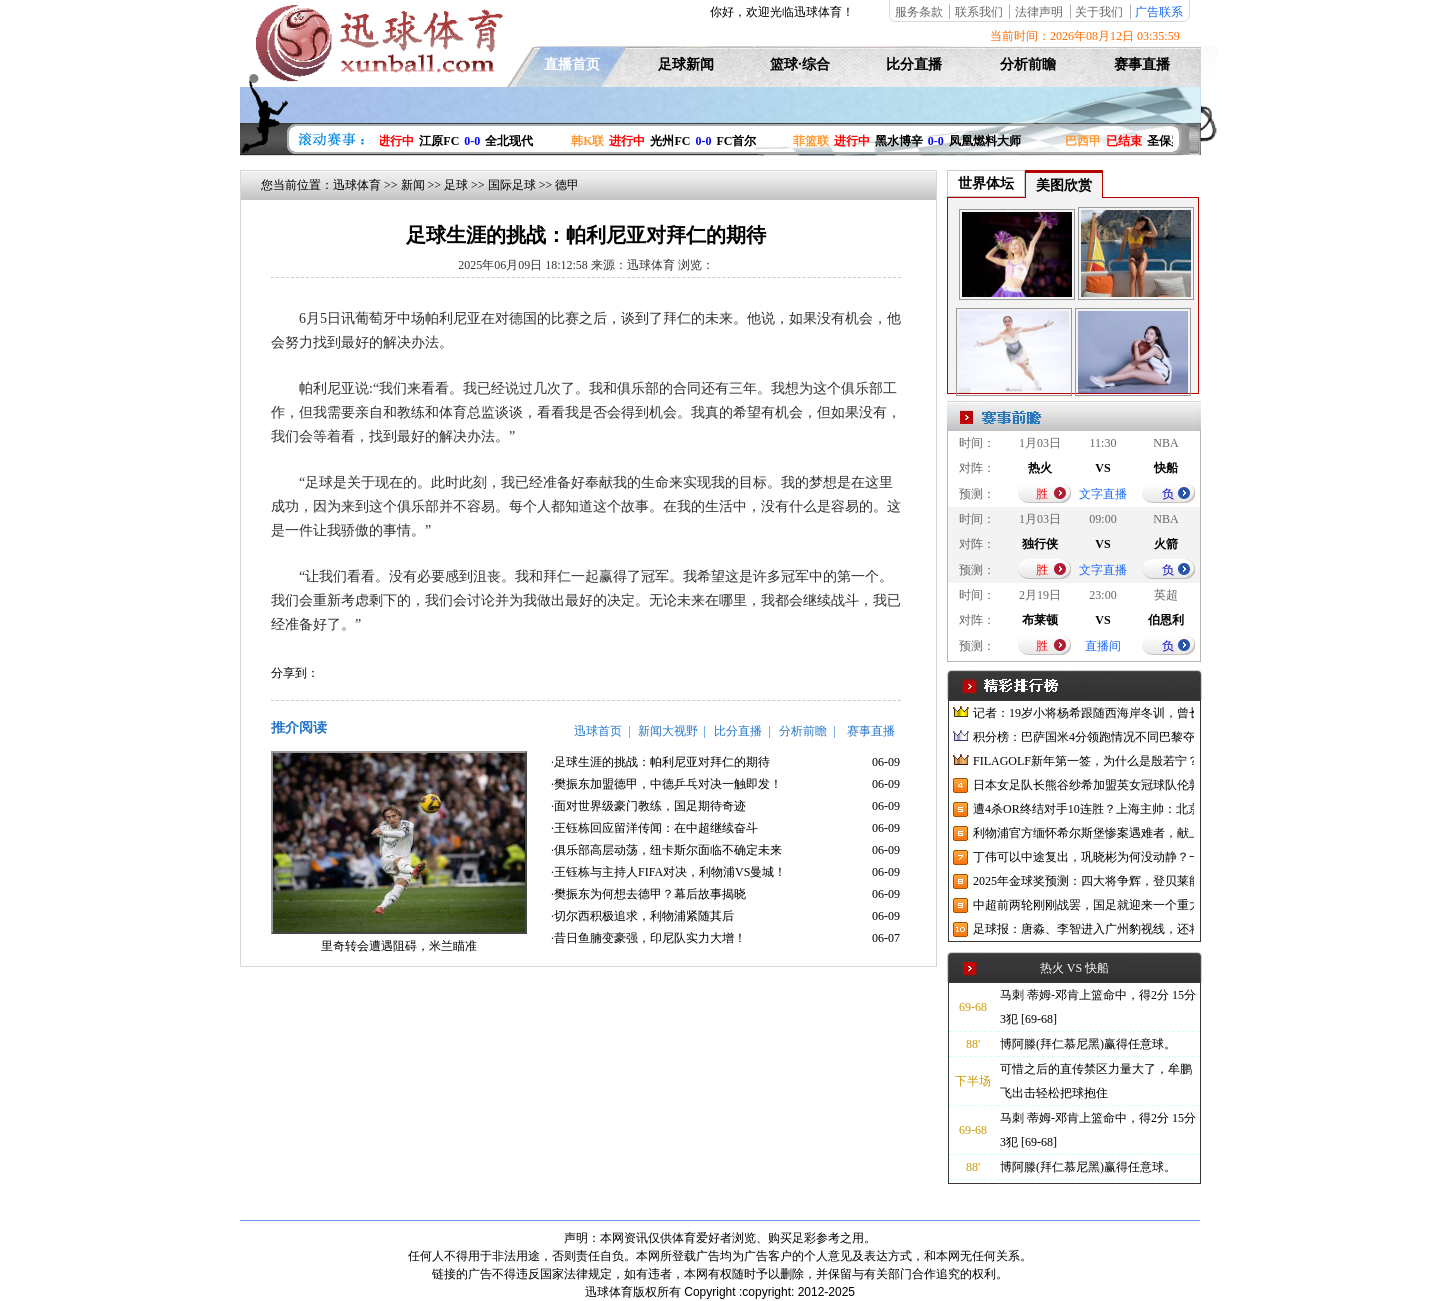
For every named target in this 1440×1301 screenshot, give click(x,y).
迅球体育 (357, 185)
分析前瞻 (1028, 64)
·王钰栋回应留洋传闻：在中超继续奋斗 (654, 828)
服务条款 (919, 12)
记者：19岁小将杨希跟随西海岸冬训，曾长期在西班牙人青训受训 (1083, 713)
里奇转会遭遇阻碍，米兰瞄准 (399, 946)
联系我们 (979, 12)
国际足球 (512, 185)
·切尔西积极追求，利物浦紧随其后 (642, 916)
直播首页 (572, 64)
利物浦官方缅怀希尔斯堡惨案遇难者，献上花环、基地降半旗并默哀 (1083, 833)
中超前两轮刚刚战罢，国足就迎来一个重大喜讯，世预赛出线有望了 (1083, 905)
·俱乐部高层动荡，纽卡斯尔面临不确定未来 (666, 850)
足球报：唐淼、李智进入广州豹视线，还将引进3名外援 (1083, 929)
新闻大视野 (668, 731)
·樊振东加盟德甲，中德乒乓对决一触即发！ (666, 784)
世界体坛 (986, 183)
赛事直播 (1142, 64)
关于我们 (1099, 12)
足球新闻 (686, 64)
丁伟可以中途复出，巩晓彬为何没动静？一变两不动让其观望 (1083, 857)
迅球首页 (598, 731)
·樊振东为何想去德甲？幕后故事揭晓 (648, 894)
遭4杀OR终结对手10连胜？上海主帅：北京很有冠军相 (1083, 809)
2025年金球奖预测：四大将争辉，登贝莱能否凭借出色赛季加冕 (1083, 881)
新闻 (413, 185)
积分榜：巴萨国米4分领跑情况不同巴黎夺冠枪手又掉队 (1083, 737)
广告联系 (1159, 12)
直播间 (1103, 646)
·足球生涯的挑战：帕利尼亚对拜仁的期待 (660, 762)
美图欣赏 (1064, 185)
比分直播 (914, 64)
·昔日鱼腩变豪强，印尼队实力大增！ (648, 938)
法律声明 (1039, 12)
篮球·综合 (800, 64)
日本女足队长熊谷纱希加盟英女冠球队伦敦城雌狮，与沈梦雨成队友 (1083, 785)
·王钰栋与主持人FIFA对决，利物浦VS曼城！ (668, 872)
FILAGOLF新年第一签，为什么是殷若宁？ (1083, 761)
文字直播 (1103, 494)
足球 (456, 185)
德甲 (567, 185)
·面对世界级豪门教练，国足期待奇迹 (648, 806)
